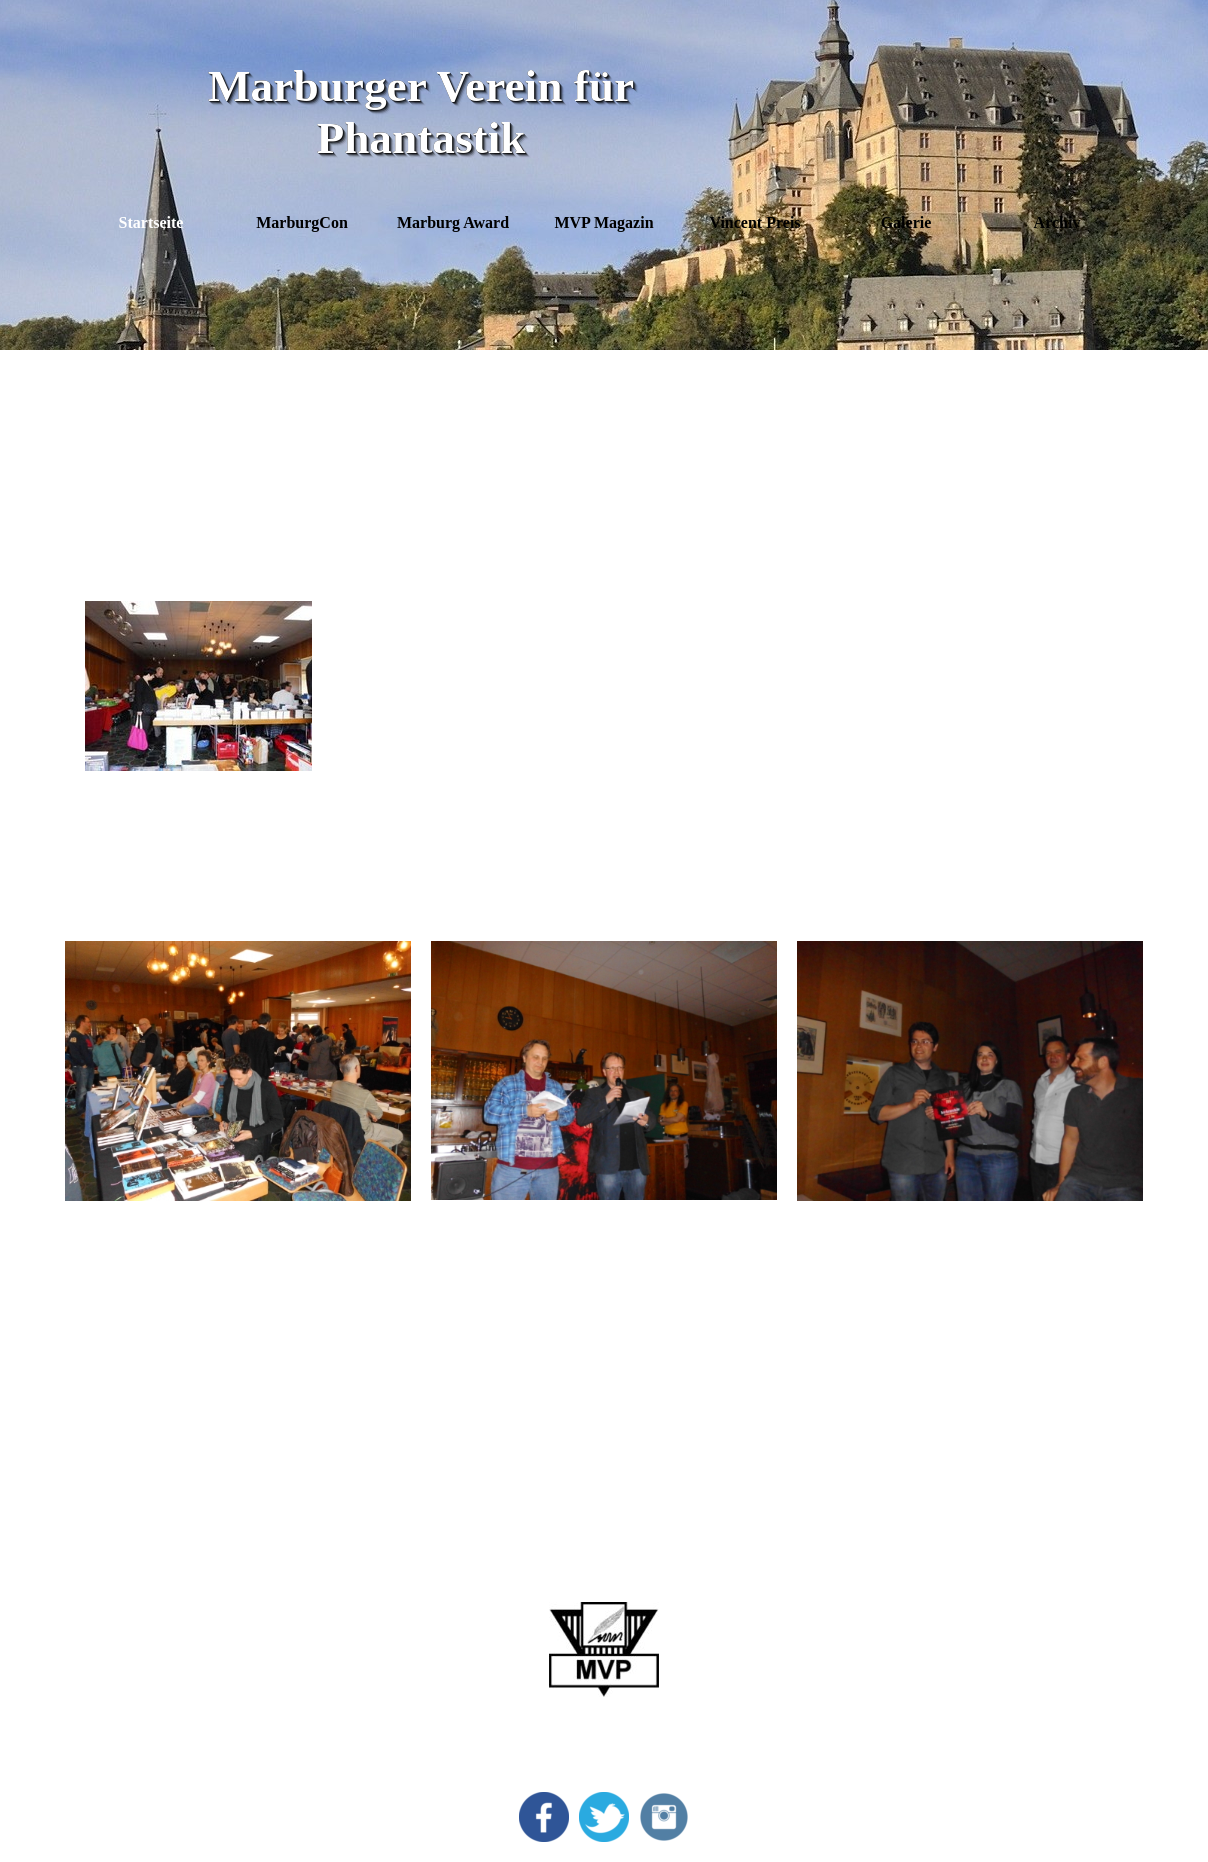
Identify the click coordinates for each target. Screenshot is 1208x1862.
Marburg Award (169, 1630)
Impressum (954, 1600)
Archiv (141, 1720)
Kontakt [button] (945, 1660)
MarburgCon (160, 1600)
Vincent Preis (162, 1660)
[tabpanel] (604, 473)
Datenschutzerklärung (989, 1630)
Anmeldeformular (976, 1690)
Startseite (151, 222)
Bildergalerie (158, 1691)
